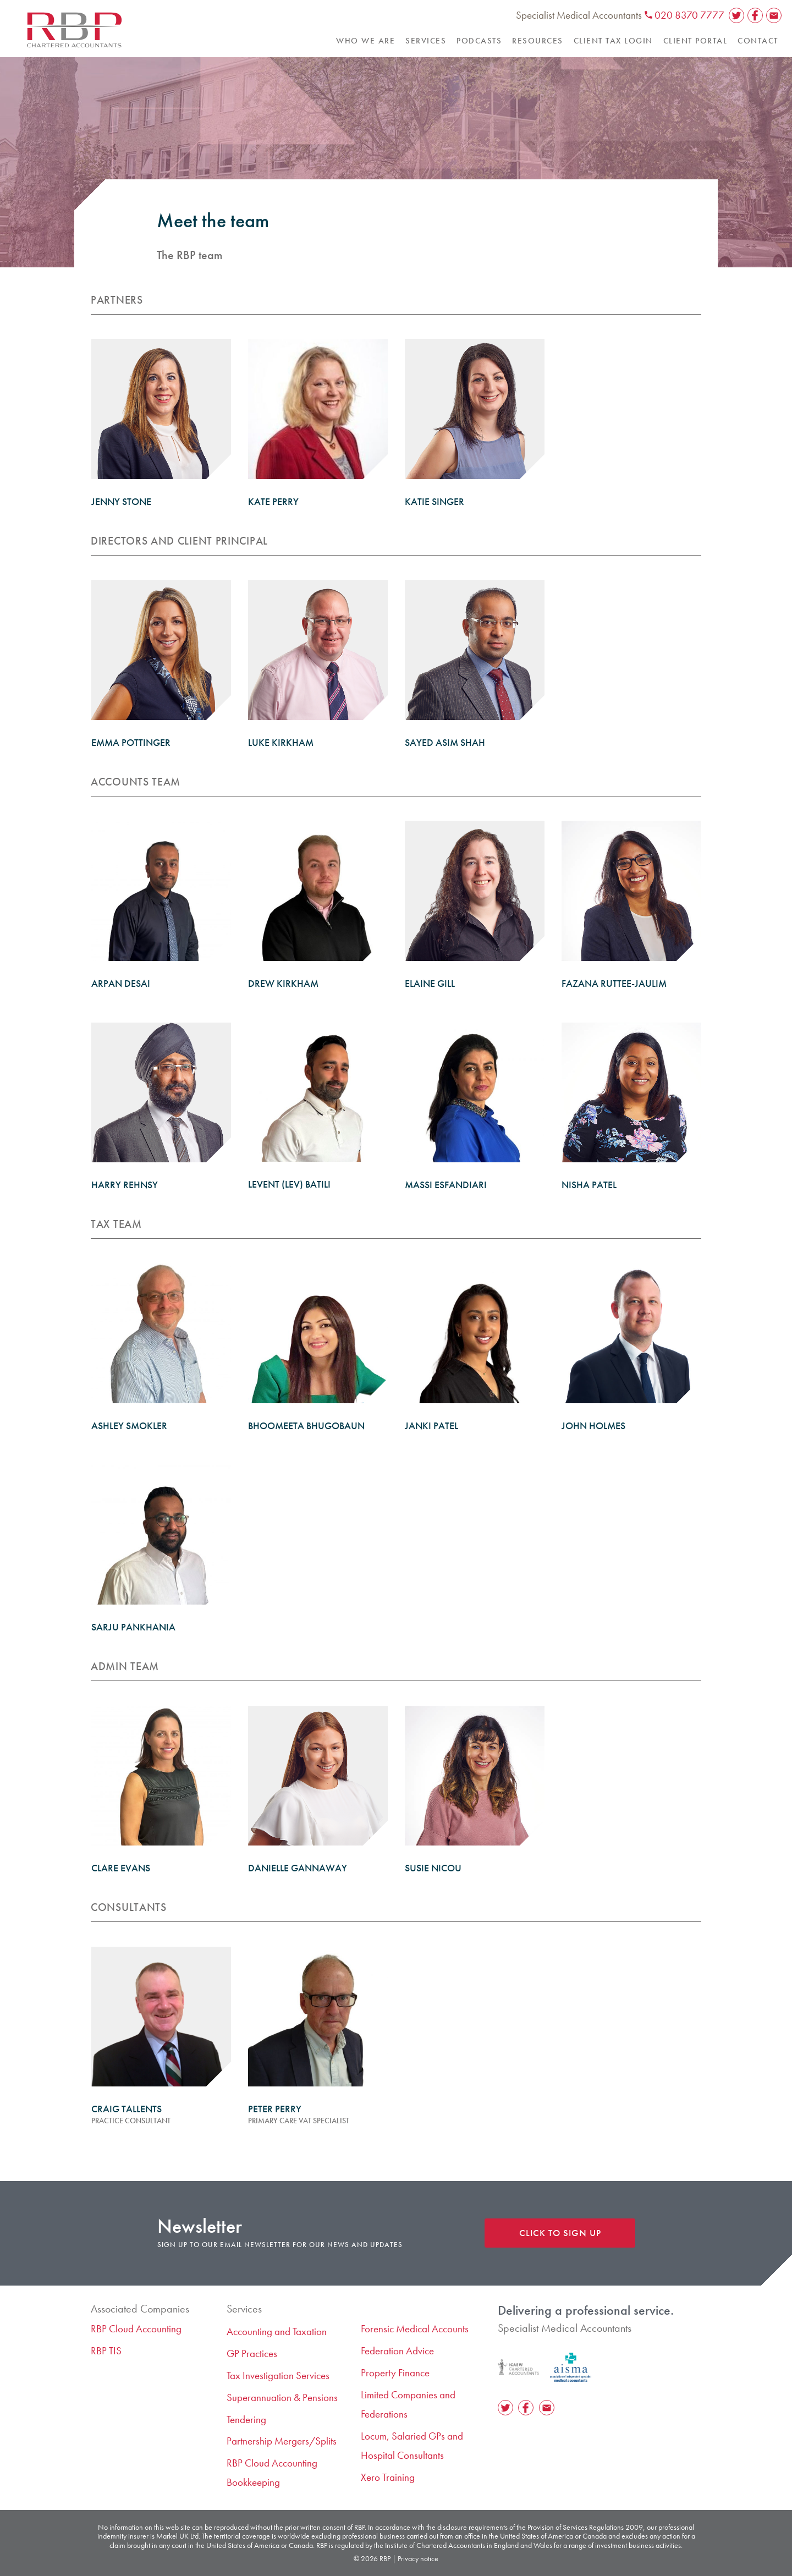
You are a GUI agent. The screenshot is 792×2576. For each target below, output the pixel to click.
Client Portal (695, 40)
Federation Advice (397, 2351)
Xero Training (388, 2477)
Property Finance (395, 2373)
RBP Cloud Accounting (136, 2329)
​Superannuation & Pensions (282, 2397)
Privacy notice (418, 2558)
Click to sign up (560, 2233)
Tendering (246, 2419)
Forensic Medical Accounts (415, 2329)
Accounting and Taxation (277, 2331)
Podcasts (479, 40)
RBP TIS (106, 2351)
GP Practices (252, 2353)
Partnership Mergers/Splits (282, 2441)
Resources (537, 40)
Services (425, 40)
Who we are (365, 40)
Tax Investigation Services (278, 2375)
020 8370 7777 (684, 15)
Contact (758, 40)
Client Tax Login (613, 40)
